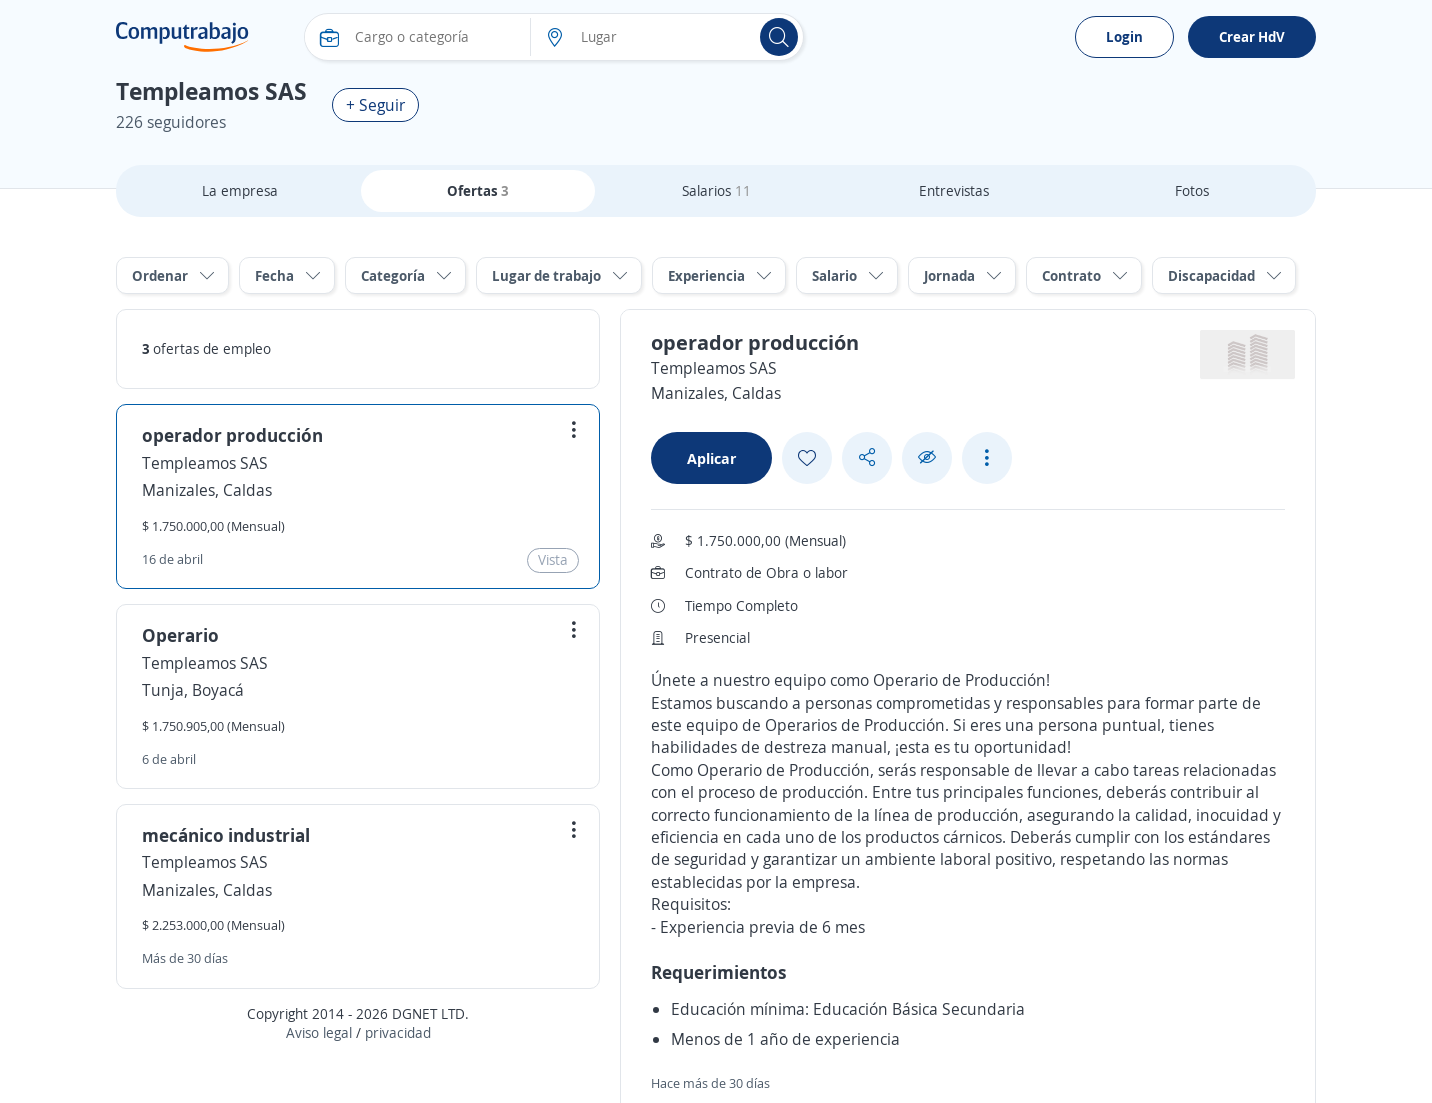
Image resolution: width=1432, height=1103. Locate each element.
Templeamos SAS (205, 463)
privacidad (398, 1032)
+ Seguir (375, 105)
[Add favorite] (807, 458)
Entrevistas (954, 190)
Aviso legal (319, 1032)
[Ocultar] (927, 457)
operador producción (232, 435)
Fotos (1192, 190)
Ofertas (478, 190)
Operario (180, 635)
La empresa (240, 190)
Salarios (716, 190)
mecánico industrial (226, 835)
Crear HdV (1252, 36)
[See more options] (987, 458)
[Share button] (867, 457)
